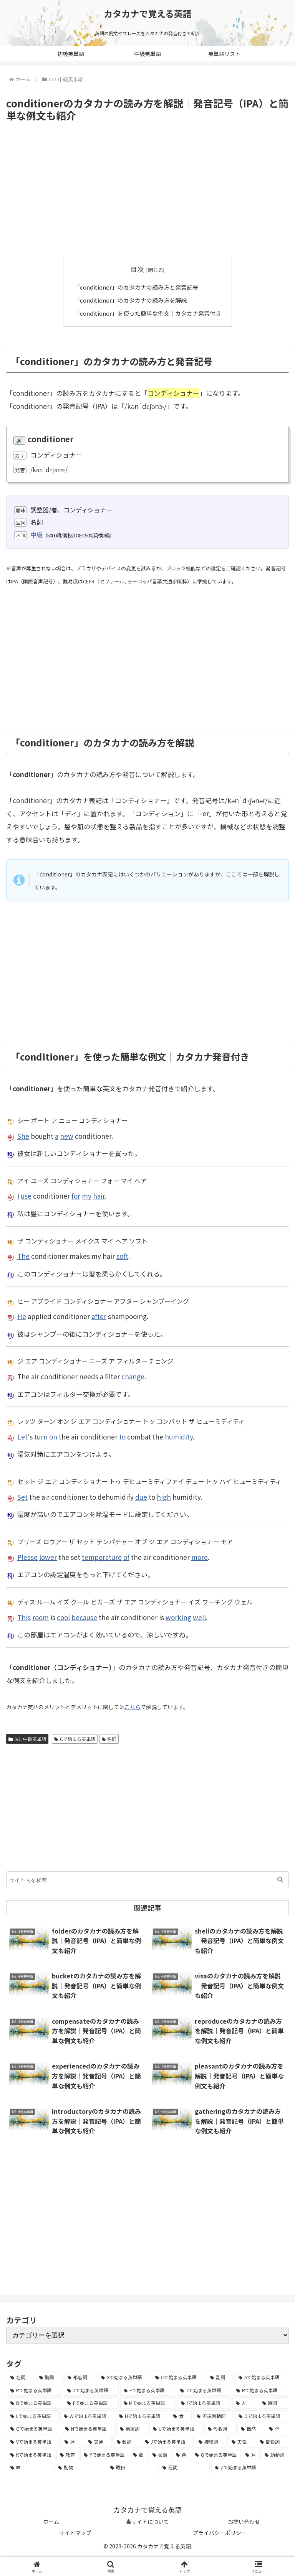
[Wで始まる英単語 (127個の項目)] (87, 2415)
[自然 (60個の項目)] (250, 2428)
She (23, 1135)
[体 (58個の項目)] (277, 2428)
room (40, 1616)
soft (122, 1255)
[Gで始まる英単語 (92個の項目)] (33, 2428)
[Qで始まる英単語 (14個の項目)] (216, 2454)
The (23, 1255)
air (35, 1376)
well (199, 1616)
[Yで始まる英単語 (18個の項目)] (104, 2454)
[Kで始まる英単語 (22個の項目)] (31, 2454)
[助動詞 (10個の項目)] (274, 2454)
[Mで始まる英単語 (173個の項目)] (148, 2402)
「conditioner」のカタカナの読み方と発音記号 (136, 287)
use (26, 1195)
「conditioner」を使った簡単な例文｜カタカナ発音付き (147, 312)
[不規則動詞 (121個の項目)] (213, 2415)
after (98, 1316)
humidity (179, 1436)
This (24, 1616)
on (53, 1436)
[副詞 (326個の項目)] (220, 2377)
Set (22, 1496)
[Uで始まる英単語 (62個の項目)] (175, 2428)
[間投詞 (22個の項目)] (272, 2441)
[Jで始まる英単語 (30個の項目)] (168, 2441)
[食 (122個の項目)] (181, 2415)
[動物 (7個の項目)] (80, 2467)
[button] (280, 1879)
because (84, 1616)
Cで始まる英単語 (74, 1738)
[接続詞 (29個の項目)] (211, 2441)
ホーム (51, 2521)
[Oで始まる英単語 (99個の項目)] (261, 2415)
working (178, 1616)
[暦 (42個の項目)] (72, 2441)
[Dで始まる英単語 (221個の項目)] (91, 2389)
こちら (132, 1706)
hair (99, 1195)
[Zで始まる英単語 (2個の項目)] (249, 2467)
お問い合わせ (244, 2521)
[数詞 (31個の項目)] (126, 2441)
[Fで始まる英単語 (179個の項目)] (91, 2402)
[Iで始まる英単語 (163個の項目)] (204, 2402)
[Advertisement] (147, 189)
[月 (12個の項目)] (251, 2454)
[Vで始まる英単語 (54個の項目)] (33, 2441)
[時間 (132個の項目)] (273, 2402)
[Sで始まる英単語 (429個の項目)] (124, 2377)
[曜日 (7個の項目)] (132, 2467)
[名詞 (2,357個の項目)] (20, 2377)
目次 (137, 269)
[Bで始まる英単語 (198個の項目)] (34, 2402)
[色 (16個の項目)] (181, 2454)
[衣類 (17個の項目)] (160, 2454)
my (86, 1195)
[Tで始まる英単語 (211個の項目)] (204, 2389)
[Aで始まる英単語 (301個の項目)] (261, 2377)
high (164, 1496)
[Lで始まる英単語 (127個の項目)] (33, 2415)
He (21, 1316)
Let (22, 1436)
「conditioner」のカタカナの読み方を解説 (130, 300)
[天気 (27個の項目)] (241, 2441)
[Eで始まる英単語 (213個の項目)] (147, 2389)
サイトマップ (75, 2532)
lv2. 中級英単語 (27, 1738)
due (141, 1496)
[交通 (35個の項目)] (98, 2441)
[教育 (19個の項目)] (67, 2454)
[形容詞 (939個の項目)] (80, 2377)
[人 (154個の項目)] (244, 2402)
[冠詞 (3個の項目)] (184, 2467)
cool (63, 1616)
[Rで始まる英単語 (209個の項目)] (260, 2389)
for (75, 1195)
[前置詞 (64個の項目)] (132, 2428)
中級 (36, 534)
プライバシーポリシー (220, 2532)
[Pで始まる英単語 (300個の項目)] (34, 2389)
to (122, 1436)
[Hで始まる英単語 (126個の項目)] (142, 2415)
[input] (147, 1879)
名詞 (109, 1738)
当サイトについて (147, 2521)
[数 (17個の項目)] (139, 2454)
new (66, 1135)
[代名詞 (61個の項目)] (220, 2428)
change (132, 1376)
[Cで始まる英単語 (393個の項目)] (178, 2377)
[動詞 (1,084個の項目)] (49, 2377)
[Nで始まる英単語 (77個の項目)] (88, 2428)
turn (41, 1436)
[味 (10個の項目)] (30, 2467)
